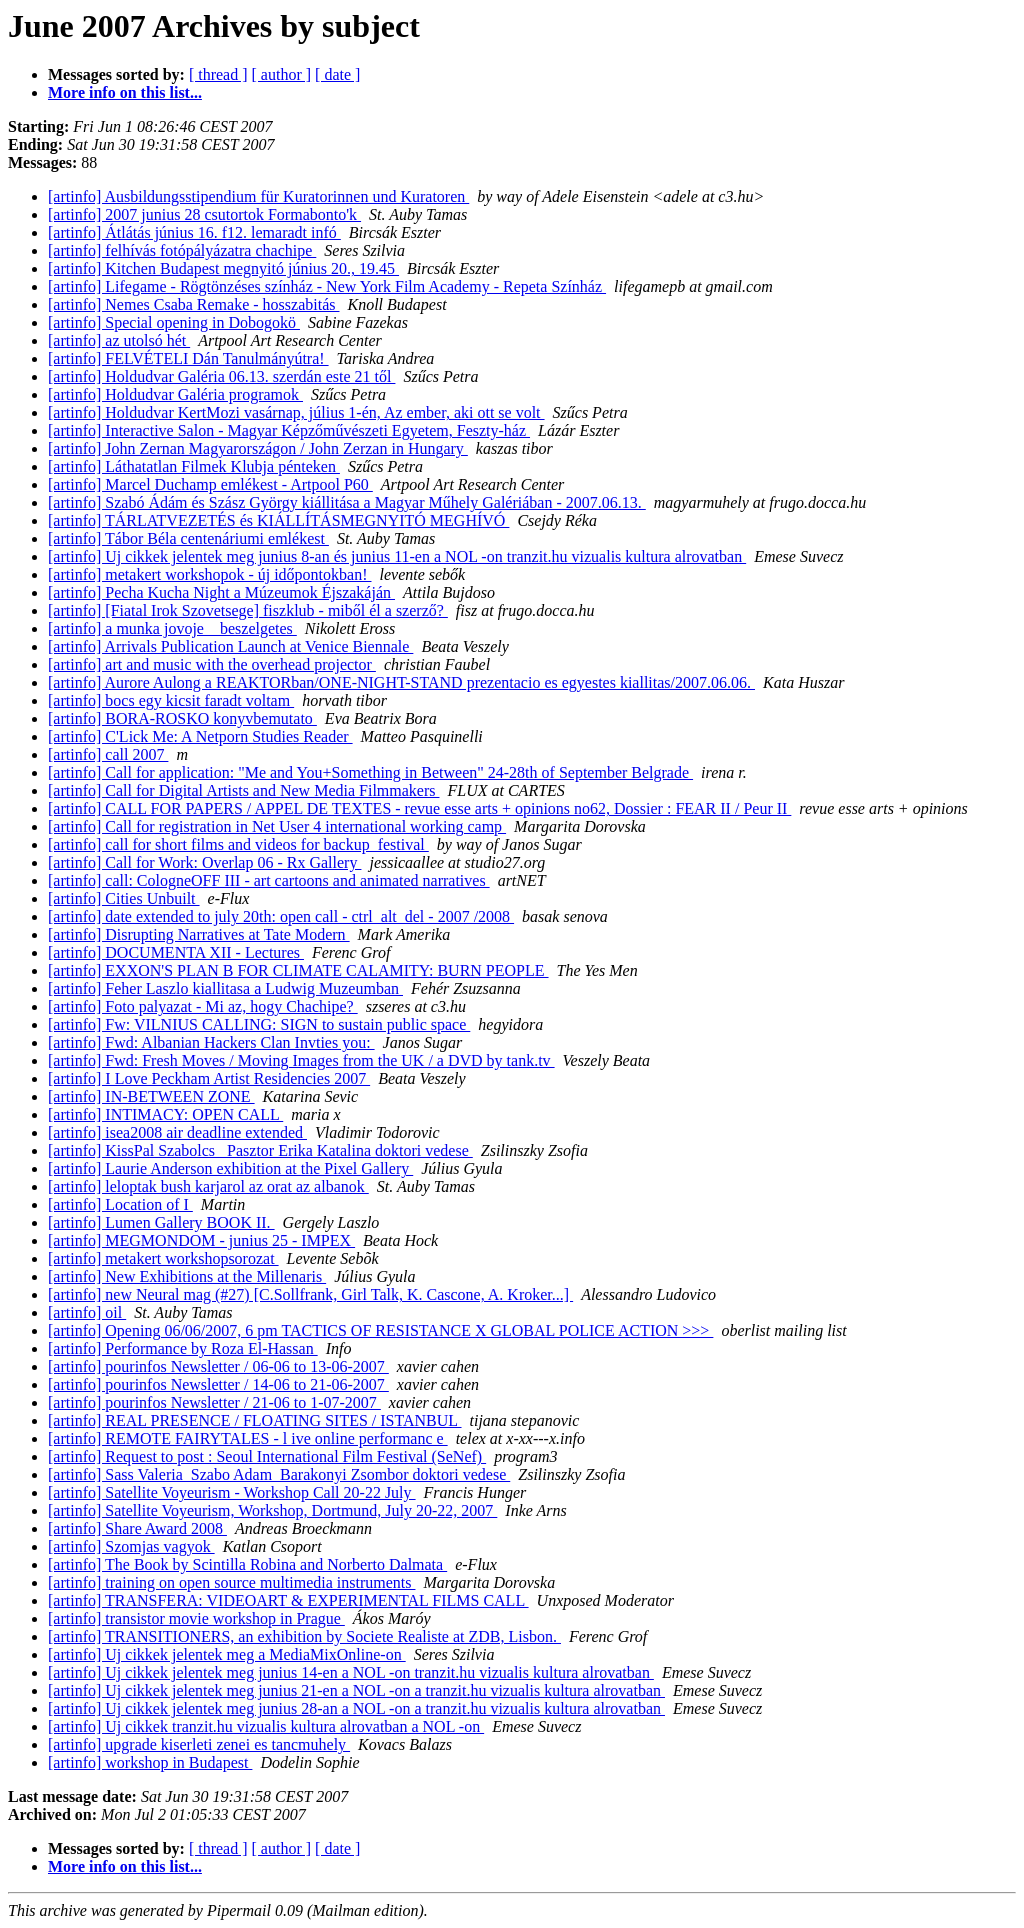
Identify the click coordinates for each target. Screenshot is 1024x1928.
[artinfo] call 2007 (108, 754)
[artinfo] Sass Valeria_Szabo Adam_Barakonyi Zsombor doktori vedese (279, 1474)
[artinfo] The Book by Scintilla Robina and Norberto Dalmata (247, 1564)
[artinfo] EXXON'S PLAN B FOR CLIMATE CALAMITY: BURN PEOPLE (298, 970)
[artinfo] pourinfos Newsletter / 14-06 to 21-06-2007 (218, 1384)
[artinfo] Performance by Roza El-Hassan (183, 1348)
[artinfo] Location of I (120, 1204)
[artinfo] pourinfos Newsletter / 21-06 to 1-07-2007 (214, 1402)
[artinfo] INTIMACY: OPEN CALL (165, 1114)
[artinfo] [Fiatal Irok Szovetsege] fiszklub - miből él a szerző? (248, 610)
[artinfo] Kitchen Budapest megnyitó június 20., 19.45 (223, 268)
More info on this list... (125, 92)
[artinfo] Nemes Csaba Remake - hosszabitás (193, 304)
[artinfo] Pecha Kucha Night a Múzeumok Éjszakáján (221, 592)
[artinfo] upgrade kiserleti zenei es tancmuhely (199, 1744)
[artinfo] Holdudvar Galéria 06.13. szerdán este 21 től (221, 376)
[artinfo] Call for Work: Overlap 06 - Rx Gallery (204, 862)
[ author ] (282, 74)
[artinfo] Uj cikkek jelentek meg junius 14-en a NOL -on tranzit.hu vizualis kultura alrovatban (351, 1672)
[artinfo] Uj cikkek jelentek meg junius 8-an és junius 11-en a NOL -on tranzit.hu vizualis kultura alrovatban (397, 556)
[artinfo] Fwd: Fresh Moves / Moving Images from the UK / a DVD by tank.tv (301, 1060)
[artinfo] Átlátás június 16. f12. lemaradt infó (194, 232)
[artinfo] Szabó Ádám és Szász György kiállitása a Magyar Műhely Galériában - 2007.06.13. (347, 502)
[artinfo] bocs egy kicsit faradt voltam (171, 700)
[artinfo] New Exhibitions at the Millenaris (187, 1276)
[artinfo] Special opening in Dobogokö (174, 322)
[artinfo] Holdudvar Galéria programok (175, 394)
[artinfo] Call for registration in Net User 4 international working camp (277, 826)
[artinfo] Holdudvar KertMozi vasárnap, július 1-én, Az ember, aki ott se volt (296, 412)
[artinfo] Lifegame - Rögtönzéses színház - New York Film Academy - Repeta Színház (327, 286)
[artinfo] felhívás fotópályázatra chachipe (182, 250)
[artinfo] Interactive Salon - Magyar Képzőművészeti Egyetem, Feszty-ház (289, 430)
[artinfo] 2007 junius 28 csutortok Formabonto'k (204, 214)
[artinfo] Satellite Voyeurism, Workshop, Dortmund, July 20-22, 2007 (272, 1510)
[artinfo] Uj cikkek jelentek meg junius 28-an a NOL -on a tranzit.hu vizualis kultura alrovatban (356, 1708)
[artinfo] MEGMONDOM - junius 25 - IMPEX (201, 1240)
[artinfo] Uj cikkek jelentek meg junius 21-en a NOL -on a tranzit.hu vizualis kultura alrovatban (356, 1690)
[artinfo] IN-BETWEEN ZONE (151, 1096)
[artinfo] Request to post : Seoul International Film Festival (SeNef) (267, 1456)
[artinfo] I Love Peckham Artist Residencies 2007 (209, 1078)
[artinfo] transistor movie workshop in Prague (196, 1618)
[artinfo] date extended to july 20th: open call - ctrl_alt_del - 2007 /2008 (281, 916)
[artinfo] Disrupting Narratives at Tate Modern (199, 934)
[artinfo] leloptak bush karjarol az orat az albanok (208, 1186)
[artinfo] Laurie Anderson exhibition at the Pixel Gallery (230, 1168)
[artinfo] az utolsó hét (119, 340)
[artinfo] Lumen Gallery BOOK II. (161, 1222)
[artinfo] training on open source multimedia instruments (231, 1582)
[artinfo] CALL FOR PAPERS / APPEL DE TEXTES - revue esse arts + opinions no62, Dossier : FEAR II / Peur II (419, 808)
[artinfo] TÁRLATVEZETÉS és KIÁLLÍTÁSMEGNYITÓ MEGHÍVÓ (278, 520)
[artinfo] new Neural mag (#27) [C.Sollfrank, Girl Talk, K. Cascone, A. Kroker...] (310, 1294)
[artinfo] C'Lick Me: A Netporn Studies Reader (200, 736)
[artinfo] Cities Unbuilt (124, 898)
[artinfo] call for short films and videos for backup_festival (238, 844)
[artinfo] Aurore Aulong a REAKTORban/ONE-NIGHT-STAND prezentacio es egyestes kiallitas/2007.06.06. (401, 682)
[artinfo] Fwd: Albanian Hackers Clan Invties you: (211, 1042)
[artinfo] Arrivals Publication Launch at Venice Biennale (230, 646)
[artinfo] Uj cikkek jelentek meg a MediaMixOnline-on (227, 1654)
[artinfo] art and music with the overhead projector (212, 664)
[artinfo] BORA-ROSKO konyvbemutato (182, 718)
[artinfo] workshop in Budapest (150, 1762)
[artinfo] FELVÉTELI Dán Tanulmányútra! (188, 358)
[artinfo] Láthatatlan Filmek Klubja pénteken (194, 466)
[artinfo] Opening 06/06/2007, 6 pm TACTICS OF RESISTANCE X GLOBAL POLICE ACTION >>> (380, 1330)
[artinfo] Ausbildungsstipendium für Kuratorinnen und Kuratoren (258, 196)
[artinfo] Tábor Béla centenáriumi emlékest (188, 538)
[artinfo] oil (87, 1312)
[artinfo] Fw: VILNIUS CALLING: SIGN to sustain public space (259, 1024)
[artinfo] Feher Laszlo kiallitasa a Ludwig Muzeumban (225, 988)
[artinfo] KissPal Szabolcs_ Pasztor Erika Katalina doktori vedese (260, 1150)
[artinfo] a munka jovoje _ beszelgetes (172, 628)
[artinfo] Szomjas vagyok (131, 1546)
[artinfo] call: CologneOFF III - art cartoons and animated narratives (269, 880)
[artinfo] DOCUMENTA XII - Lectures (176, 952)
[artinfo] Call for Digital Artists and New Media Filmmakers (243, 790)
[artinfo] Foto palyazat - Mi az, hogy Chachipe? (203, 1006)
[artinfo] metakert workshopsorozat (163, 1258)
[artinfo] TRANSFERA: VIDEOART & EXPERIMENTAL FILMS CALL (288, 1600)
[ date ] (337, 74)
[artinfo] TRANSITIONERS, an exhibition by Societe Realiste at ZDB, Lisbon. (304, 1636)
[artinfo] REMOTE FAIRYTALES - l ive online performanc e (248, 1438)
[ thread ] (218, 74)
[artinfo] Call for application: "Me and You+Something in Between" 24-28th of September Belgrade (370, 772)
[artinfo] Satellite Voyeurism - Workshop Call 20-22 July (232, 1492)
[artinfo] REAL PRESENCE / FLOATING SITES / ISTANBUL (255, 1420)
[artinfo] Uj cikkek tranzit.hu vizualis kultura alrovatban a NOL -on (266, 1726)
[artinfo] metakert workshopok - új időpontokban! (209, 574)
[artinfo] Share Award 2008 (137, 1528)
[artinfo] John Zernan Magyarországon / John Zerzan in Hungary (258, 448)
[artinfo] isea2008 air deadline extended (177, 1132)
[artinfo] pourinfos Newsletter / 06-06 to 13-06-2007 (218, 1366)
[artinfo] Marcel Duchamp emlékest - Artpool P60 (210, 484)
